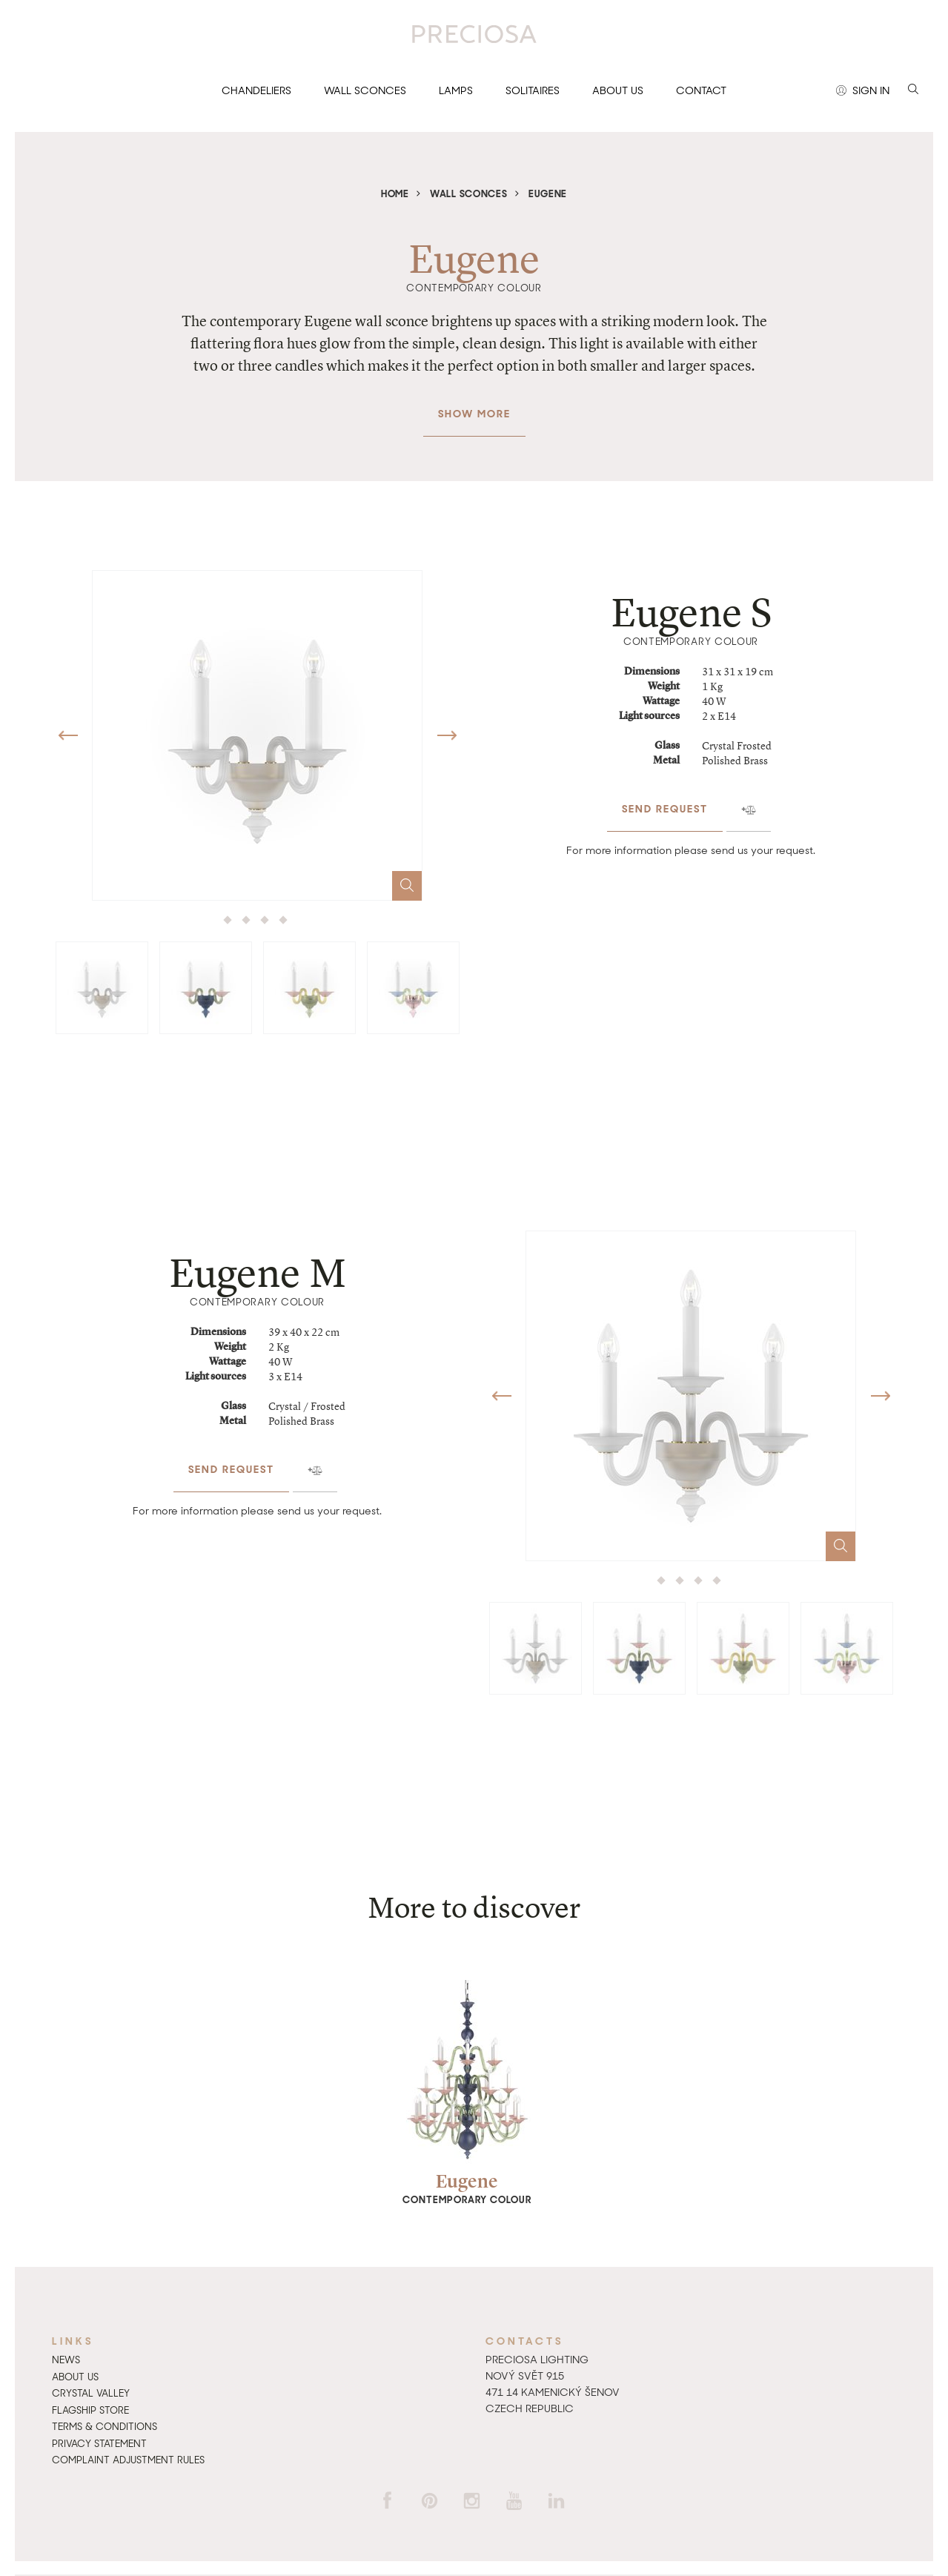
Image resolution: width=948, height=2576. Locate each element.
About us (617, 90)
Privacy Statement (99, 2443)
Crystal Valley (91, 2393)
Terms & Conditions (104, 2426)
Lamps (456, 90)
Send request (665, 801)
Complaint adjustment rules (128, 2460)
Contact (701, 90)
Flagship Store (90, 2410)
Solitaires (533, 90)
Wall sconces (365, 90)
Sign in (862, 91)
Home (395, 194)
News (66, 2360)
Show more (474, 405)
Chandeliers (256, 90)
